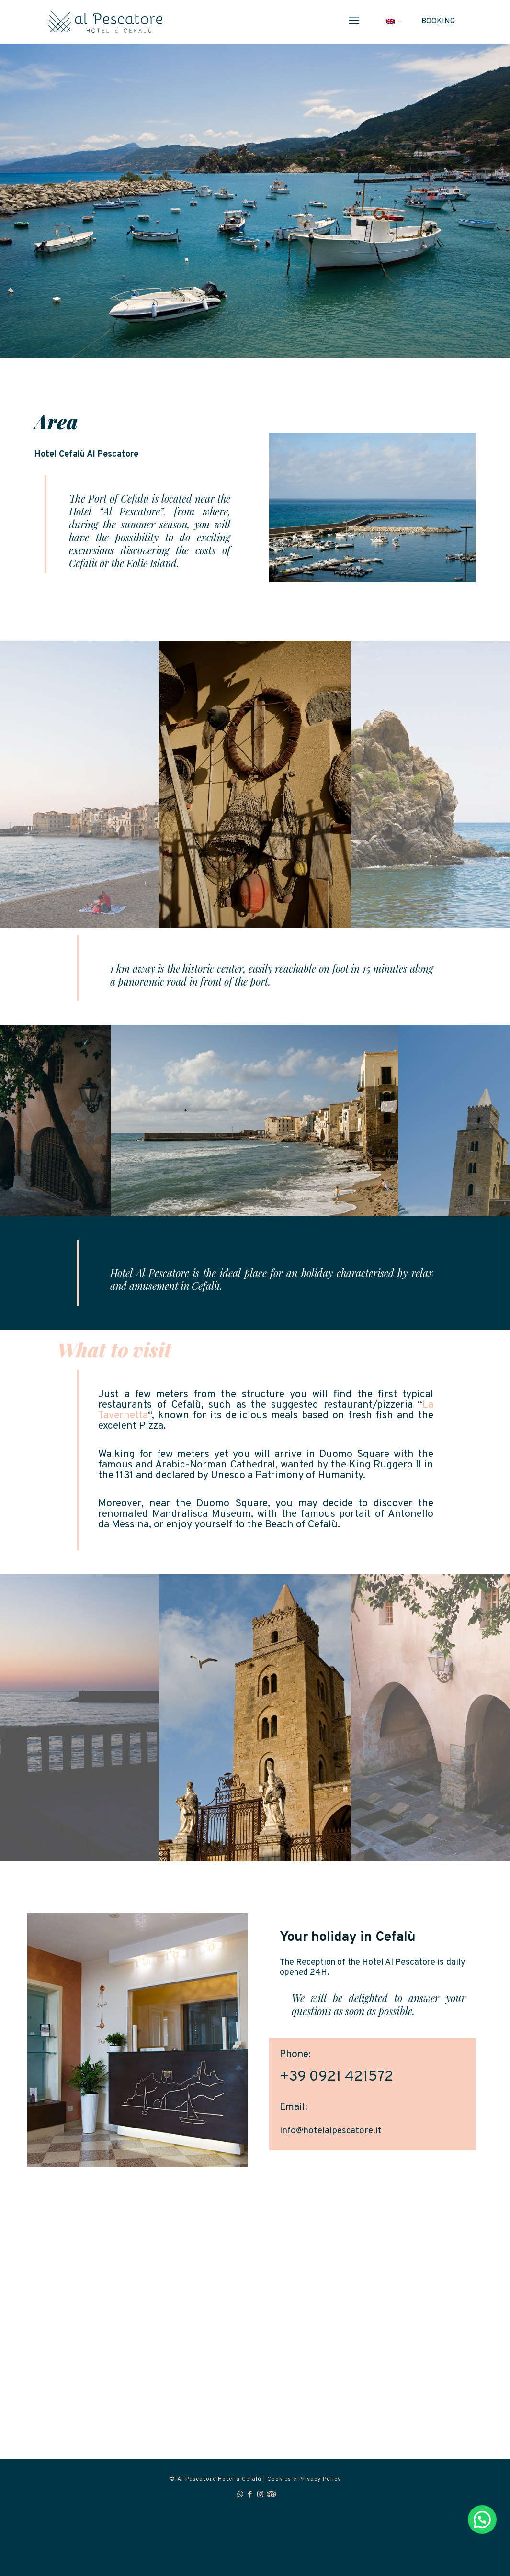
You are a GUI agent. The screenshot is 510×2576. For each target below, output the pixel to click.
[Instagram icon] (260, 2494)
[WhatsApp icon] (240, 2494)
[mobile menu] (354, 21)
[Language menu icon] (394, 21)
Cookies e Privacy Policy (304, 2479)
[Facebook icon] (250, 2494)
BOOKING (438, 21)
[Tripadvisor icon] (270, 2494)
